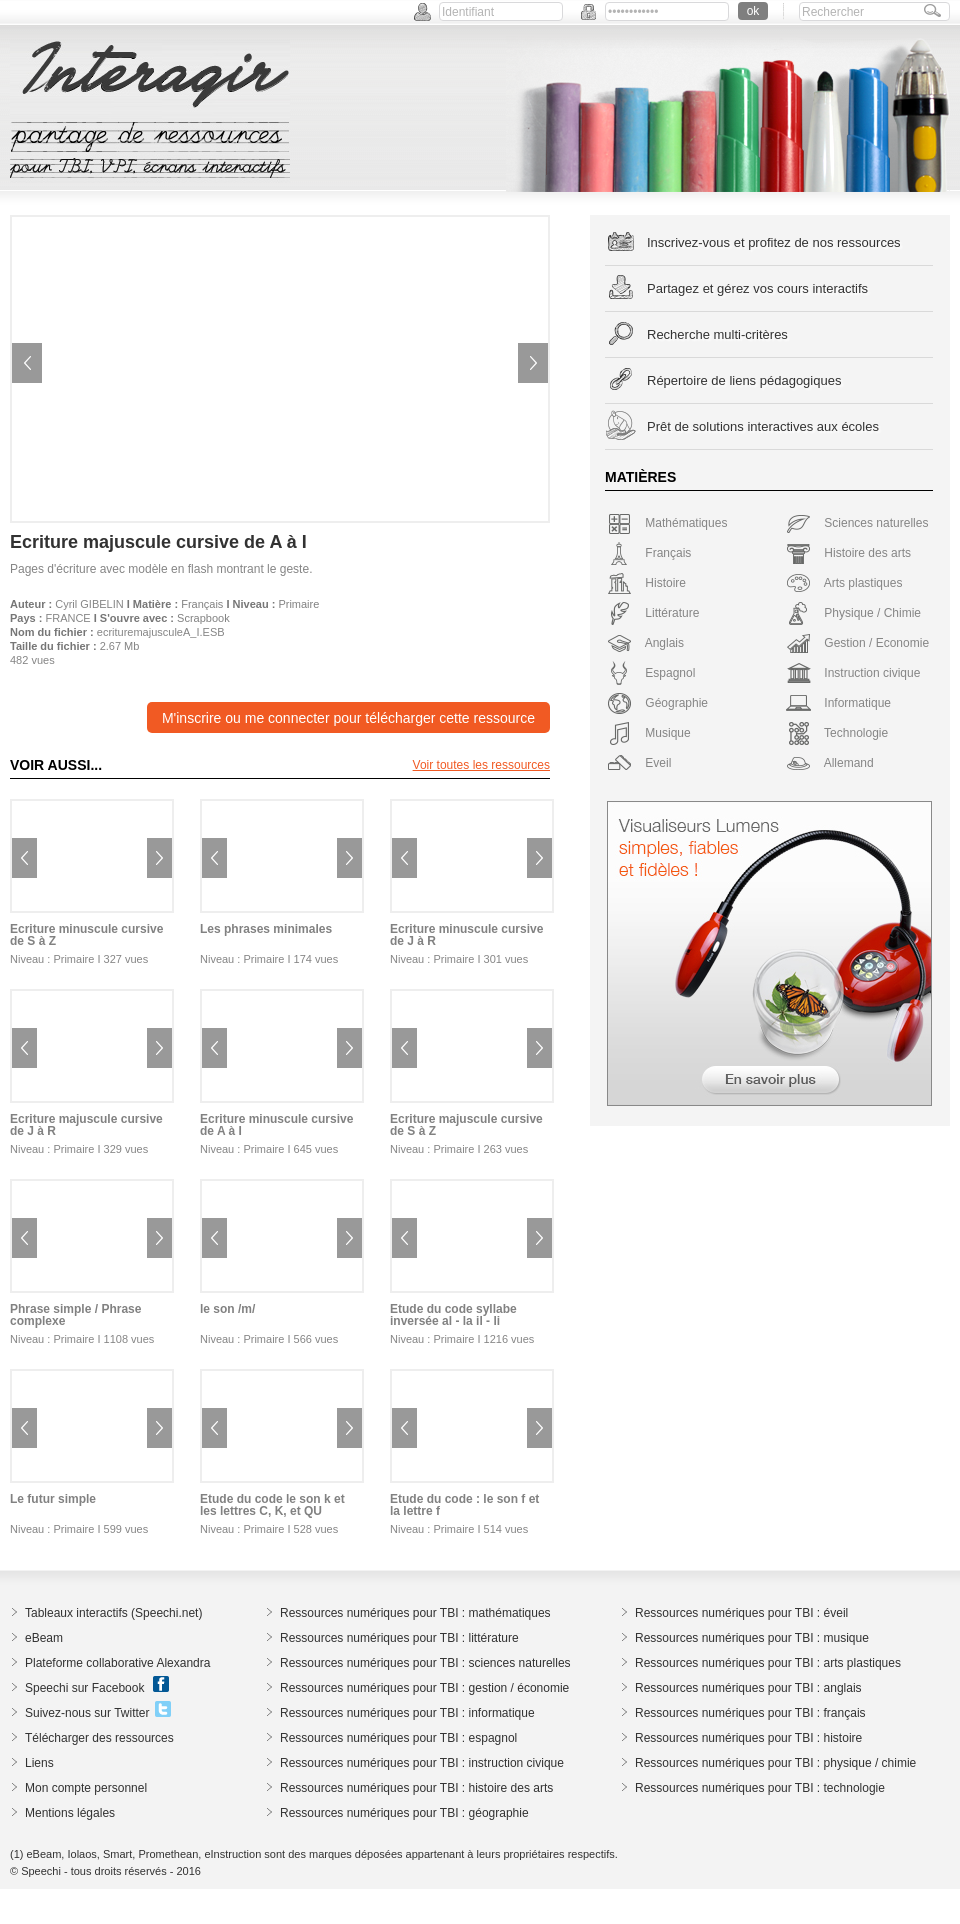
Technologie (837, 733)
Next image (533, 363)
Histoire (646, 583)
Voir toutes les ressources (481, 765)
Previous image (27, 363)
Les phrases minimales (266, 929)
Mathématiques (667, 523)
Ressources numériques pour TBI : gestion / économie (424, 1688)
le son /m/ (227, 1309)
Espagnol (651, 673)
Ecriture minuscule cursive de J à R (466, 935)
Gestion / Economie (857, 643)
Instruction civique (853, 673)
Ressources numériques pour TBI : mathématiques (415, 1613)
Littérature (653, 613)
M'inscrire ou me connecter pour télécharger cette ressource (348, 718)
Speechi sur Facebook (84, 1688)
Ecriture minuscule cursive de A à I (276, 1125)
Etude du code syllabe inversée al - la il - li (453, 1315)
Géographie (657, 703)
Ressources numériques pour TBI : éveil (741, 1613)
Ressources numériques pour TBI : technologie (760, 1788)
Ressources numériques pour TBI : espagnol (398, 1738)
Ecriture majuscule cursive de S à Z (466, 1125)
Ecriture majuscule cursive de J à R (86, 1125)
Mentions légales (70, 1813)
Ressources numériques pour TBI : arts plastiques (768, 1663)
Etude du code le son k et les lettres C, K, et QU (272, 1505)
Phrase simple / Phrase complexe (75, 1315)
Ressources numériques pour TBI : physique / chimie (775, 1763)
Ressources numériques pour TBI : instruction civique (422, 1763)
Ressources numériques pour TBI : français (750, 1713)
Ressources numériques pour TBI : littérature (399, 1638)
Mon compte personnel (86, 1788)
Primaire (298, 604)
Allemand (830, 763)
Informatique (838, 703)
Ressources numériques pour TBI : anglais (748, 1688)
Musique (649, 733)
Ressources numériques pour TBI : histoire (748, 1738)
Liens (39, 1763)
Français (202, 604)
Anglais (645, 643)
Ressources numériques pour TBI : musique (752, 1638)
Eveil (639, 763)
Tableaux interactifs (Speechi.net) (113, 1613)
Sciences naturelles (857, 523)
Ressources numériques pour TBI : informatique (407, 1713)
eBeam (44, 1638)
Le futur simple (53, 1499)
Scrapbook (203, 618)
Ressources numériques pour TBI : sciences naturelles (425, 1663)
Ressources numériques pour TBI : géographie (404, 1813)
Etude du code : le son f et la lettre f (464, 1505)
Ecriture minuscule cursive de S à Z (86, 935)
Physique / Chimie (853, 613)
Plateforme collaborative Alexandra (117, 1663)
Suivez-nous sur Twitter (87, 1713)
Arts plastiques (844, 583)
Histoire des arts (848, 553)
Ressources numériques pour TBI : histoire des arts (416, 1788)
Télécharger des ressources (99, 1738)
